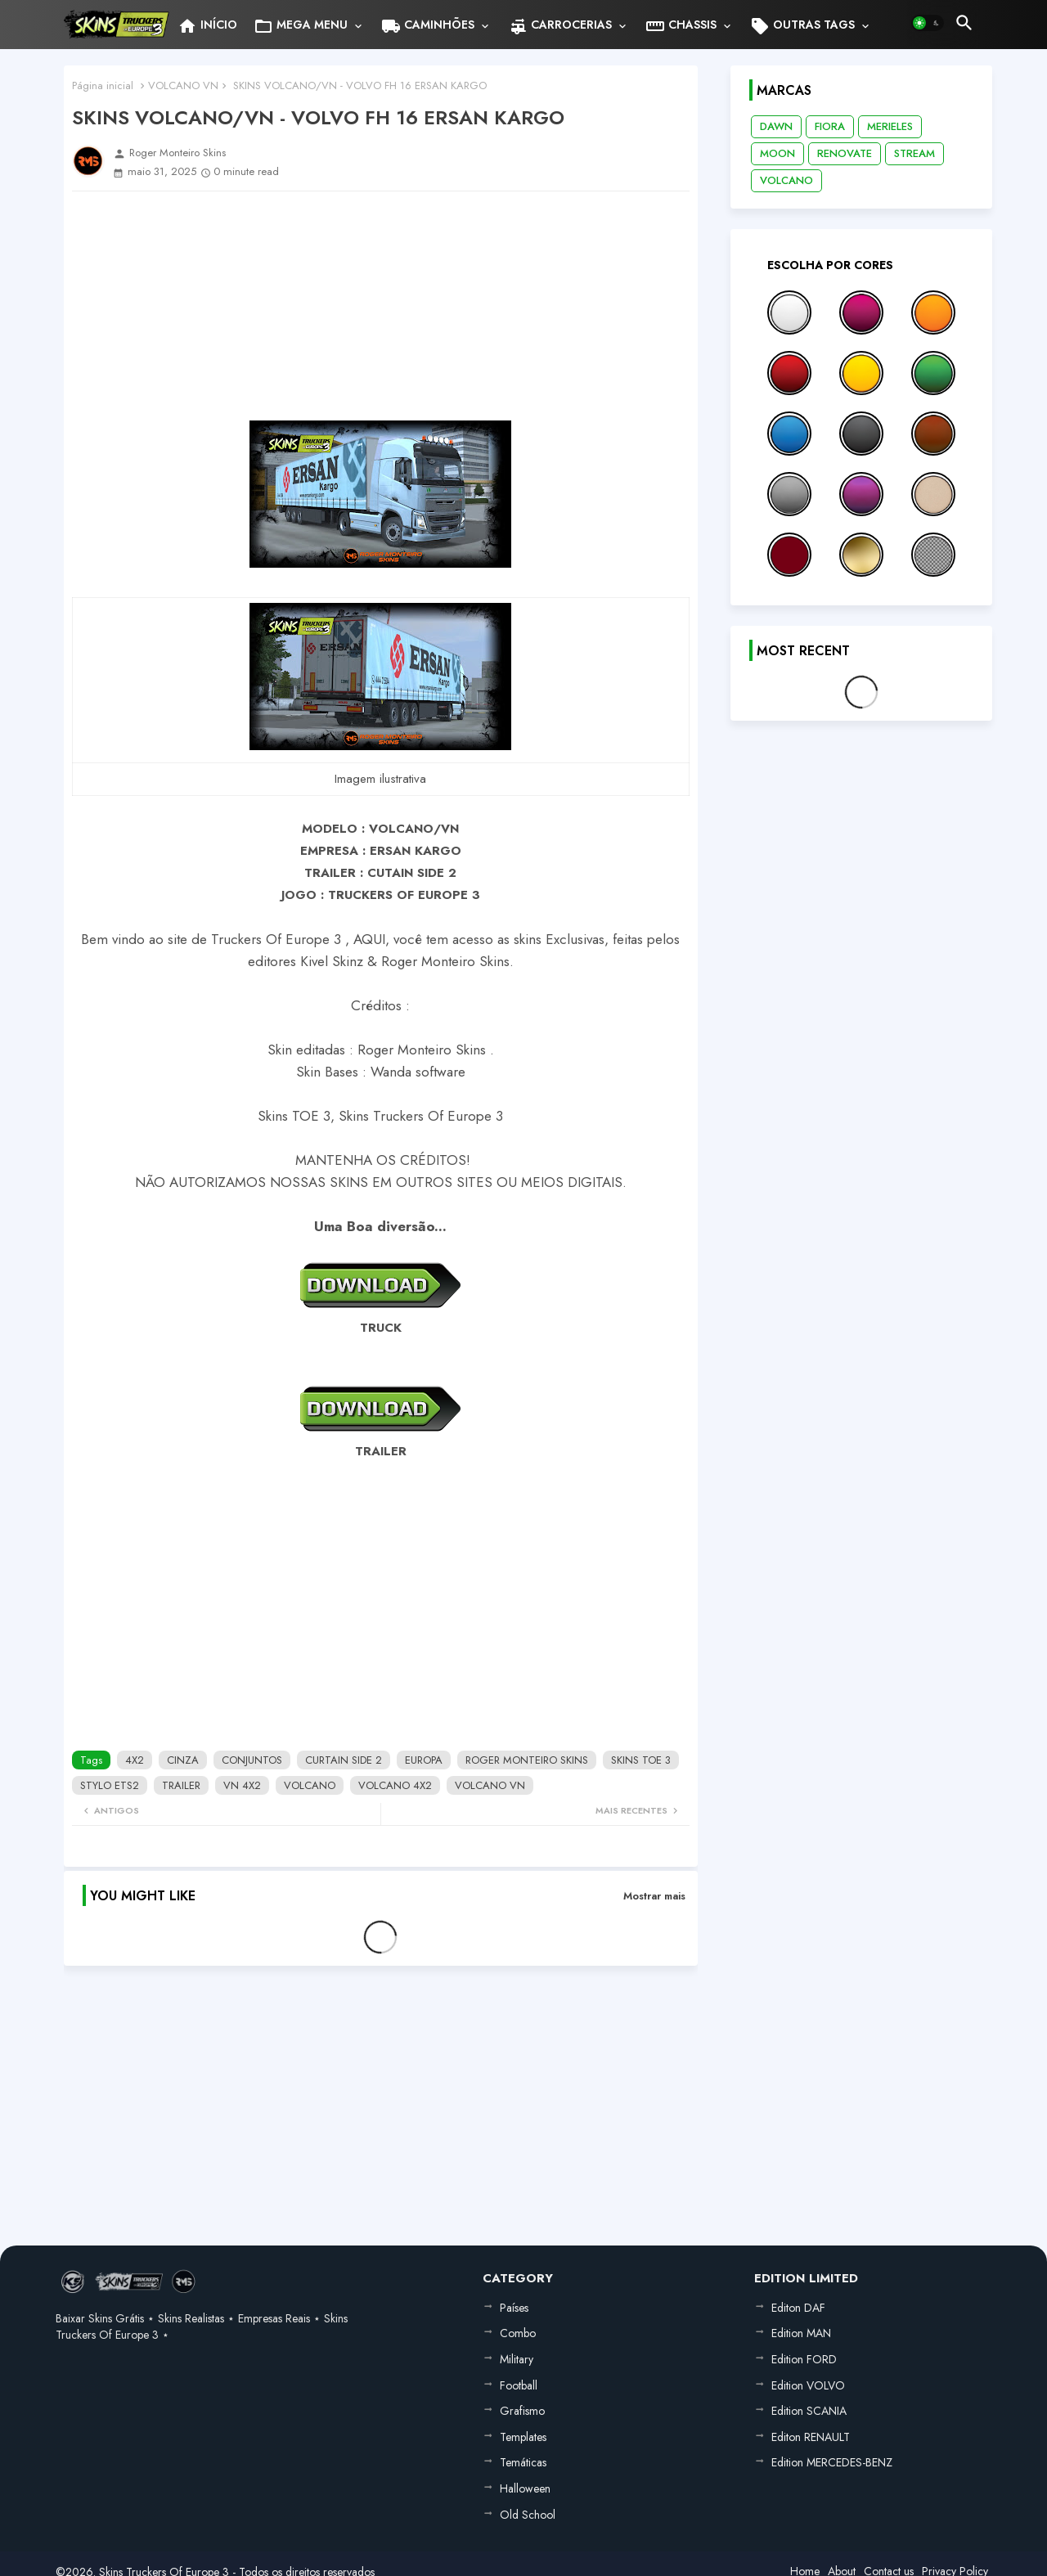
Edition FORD (804, 2359)
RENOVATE (844, 153)
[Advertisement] (381, 305)
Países (514, 2308)
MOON (777, 153)
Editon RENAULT (810, 2437)
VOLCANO (309, 1785)
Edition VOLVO (808, 2385)
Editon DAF (798, 2308)
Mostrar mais (654, 1896)
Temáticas (523, 2462)
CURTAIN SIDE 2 (343, 1760)
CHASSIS (681, 26)
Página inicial (102, 85)
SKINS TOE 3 (641, 1760)
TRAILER (181, 1785)
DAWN (776, 126)
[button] (927, 23)
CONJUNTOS (252, 1760)
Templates (523, 2437)
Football (518, 2385)
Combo (518, 2333)
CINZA (183, 1760)
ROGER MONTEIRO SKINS (526, 1760)
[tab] (207, 24)
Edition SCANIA (809, 2411)
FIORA (830, 126)
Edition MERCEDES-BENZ (831, 2462)
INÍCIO (207, 26)
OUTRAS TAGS (802, 26)
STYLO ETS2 (109, 1785)
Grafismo (522, 2411)
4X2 (134, 1760)
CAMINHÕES (427, 26)
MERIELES (890, 126)
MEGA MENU (301, 26)
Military (516, 2359)
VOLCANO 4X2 (395, 1785)
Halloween (525, 2488)
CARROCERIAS (560, 26)
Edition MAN (801, 2333)
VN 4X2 (242, 1785)
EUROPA (424, 1760)
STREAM (914, 153)
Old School (527, 2514)
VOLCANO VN (183, 85)
